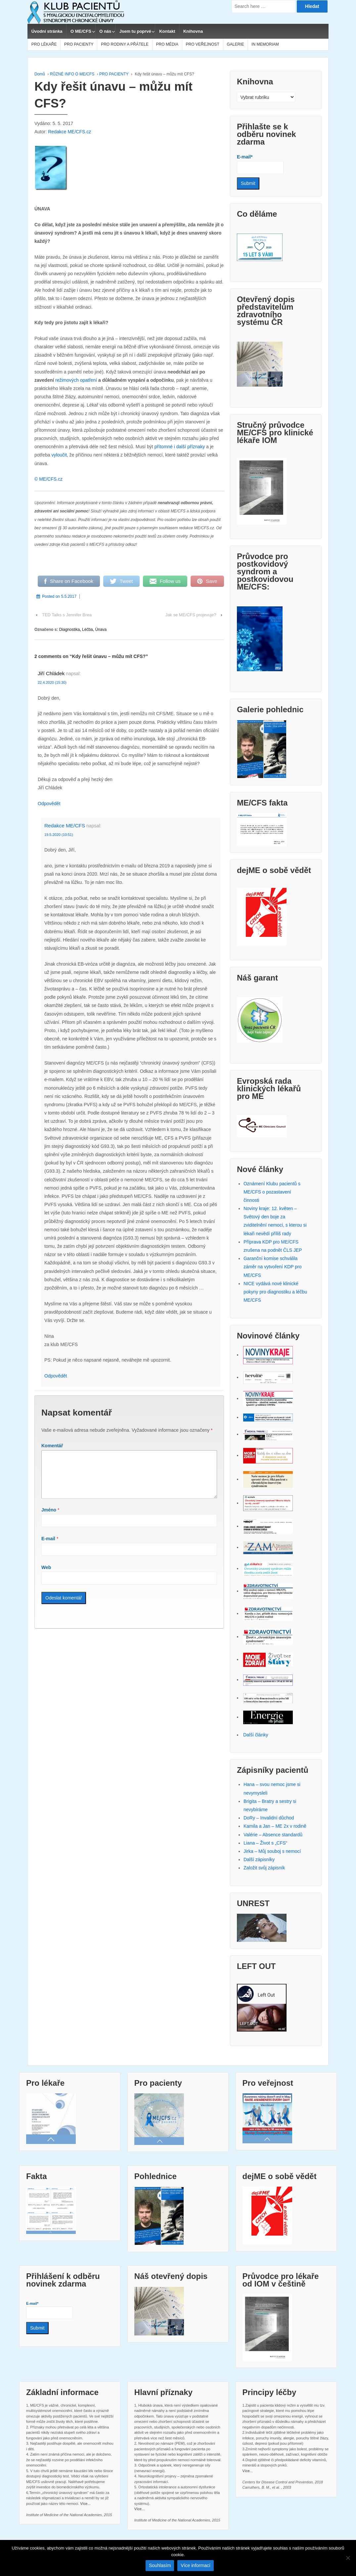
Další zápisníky (259, 1859)
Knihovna (193, 31)
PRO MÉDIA (167, 44)
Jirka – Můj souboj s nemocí (272, 1851)
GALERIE (235, 44)
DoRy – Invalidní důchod (269, 1817)
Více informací (195, 2565)
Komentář (52, 1445)
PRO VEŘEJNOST (202, 44)
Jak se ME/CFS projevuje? (190, 614)
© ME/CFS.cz (48, 479)
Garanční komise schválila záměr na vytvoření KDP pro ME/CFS (273, 1267)
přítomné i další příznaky (180, 446)
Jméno (48, 1517)
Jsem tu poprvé (135, 31)
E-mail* (260, 164)
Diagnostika (69, 629)
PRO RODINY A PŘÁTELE (125, 44)
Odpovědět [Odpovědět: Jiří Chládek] (49, 803)
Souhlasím (160, 2565)
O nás (105, 31)
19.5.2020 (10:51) (58, 835)
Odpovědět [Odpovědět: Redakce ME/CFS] (55, 1375)
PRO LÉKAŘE (44, 44)
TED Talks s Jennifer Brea (67, 614)
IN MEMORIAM (265, 44)
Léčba (87, 629)
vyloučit (59, 455)
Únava (101, 629)
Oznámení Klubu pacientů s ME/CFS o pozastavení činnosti (272, 1192)
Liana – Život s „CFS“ (265, 1843)
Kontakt (167, 31)
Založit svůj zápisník (264, 1867)
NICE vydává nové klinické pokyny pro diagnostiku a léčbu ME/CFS (275, 1292)
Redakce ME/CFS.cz (69, 131)
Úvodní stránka (47, 31)
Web (46, 1575)
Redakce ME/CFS (64, 825)
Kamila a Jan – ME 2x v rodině (275, 1826)
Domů (39, 74)
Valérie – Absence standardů (273, 1834)
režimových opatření (76, 380)
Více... (85, 2504)
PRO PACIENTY (78, 44)
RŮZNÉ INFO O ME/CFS (72, 74)
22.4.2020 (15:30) (52, 682)
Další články (255, 1734)
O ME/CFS (80, 31)
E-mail (48, 1546)
